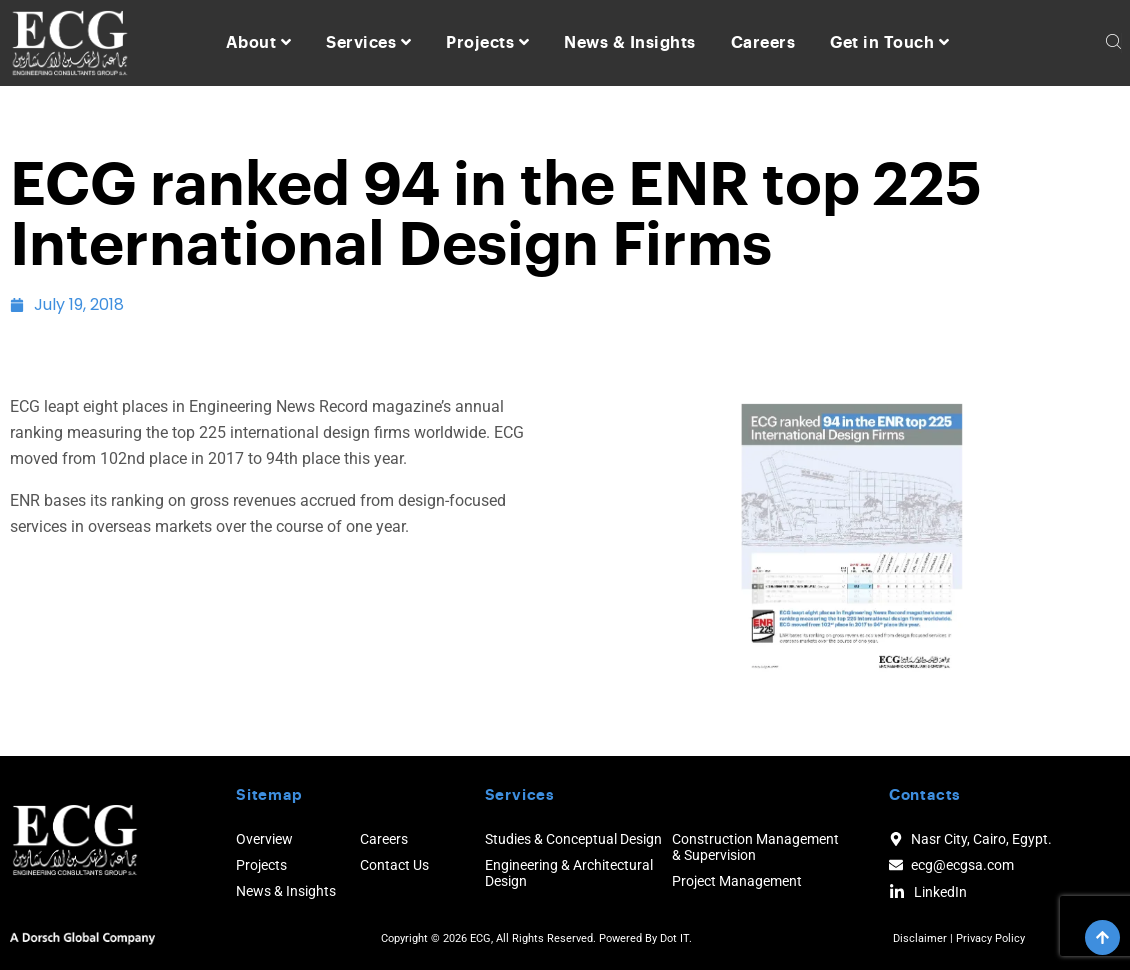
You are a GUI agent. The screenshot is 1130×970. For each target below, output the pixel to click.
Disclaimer (920, 938)
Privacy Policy (990, 938)
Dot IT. (676, 938)
